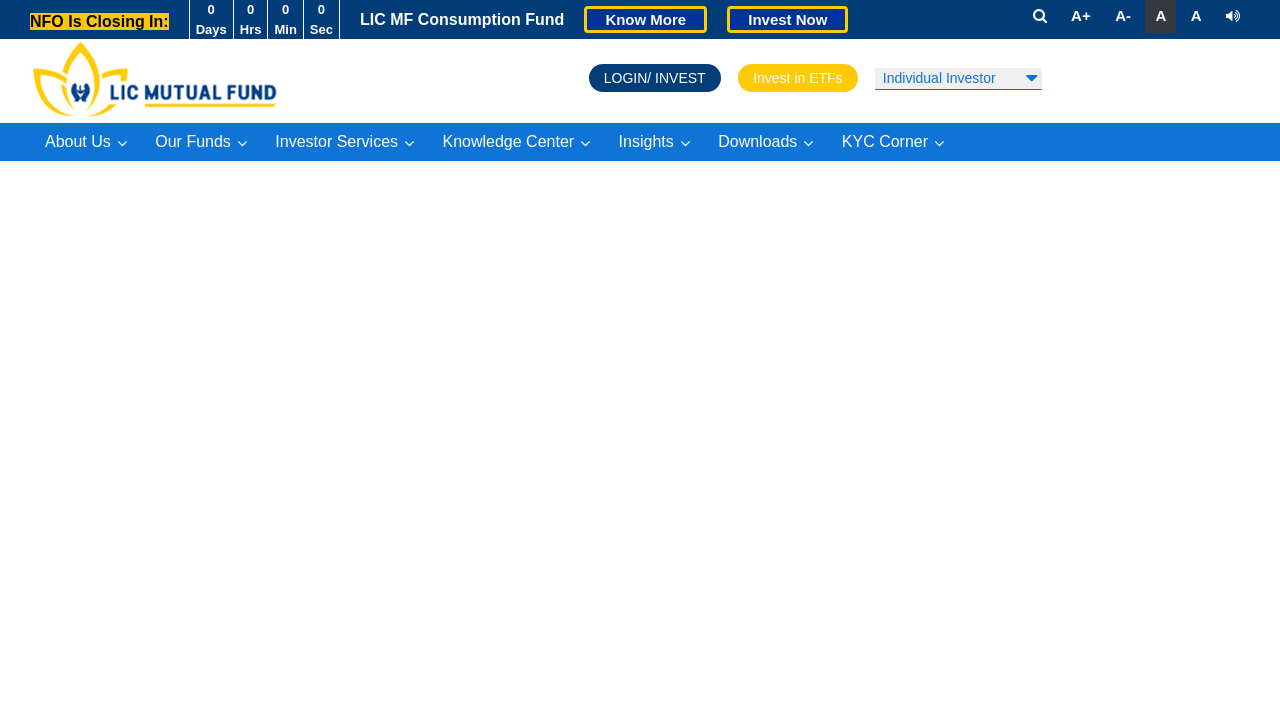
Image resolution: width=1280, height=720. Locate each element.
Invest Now (787, 19)
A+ (1081, 15)
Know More (645, 19)
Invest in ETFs (797, 78)
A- (1123, 15)
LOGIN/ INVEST (655, 78)
